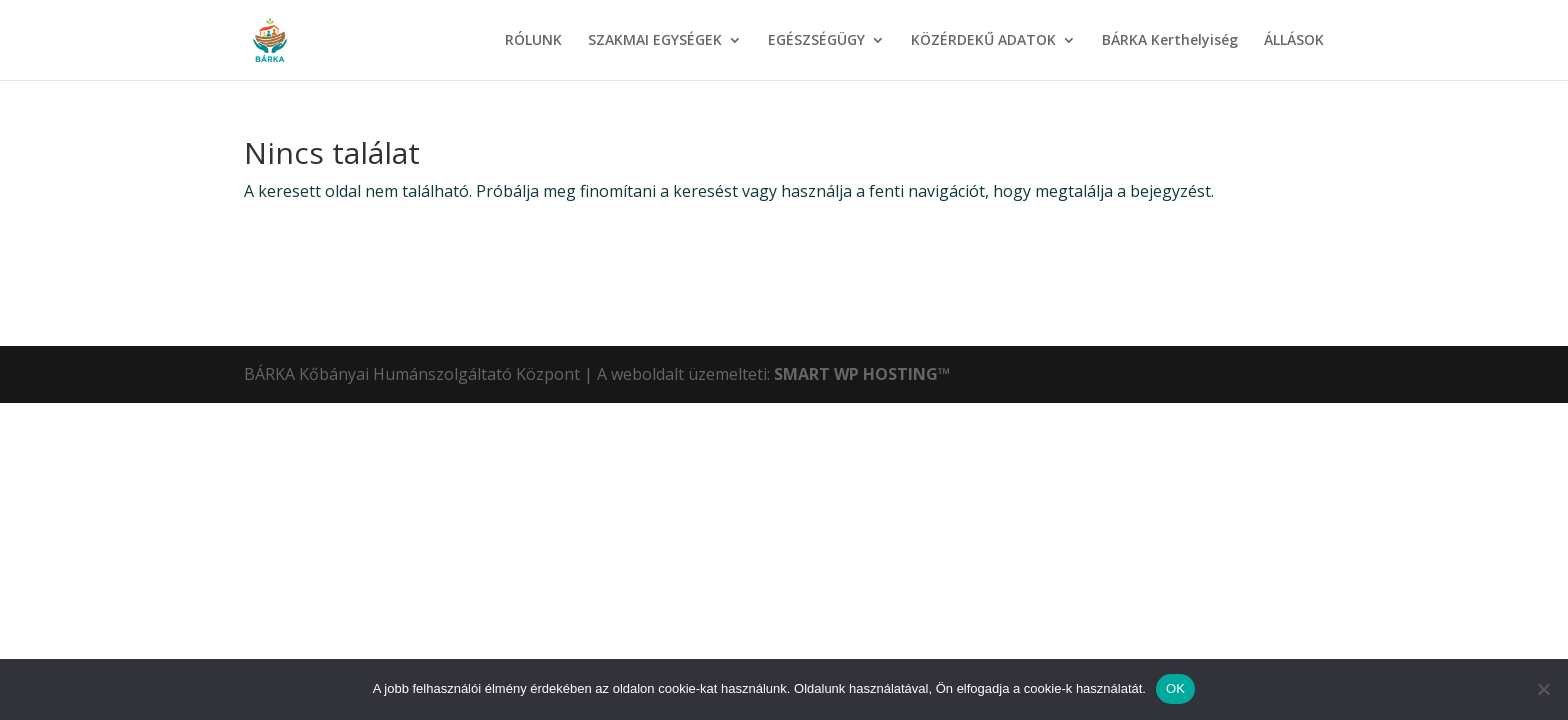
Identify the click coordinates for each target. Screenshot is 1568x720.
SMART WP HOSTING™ (862, 374)
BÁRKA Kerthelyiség (1170, 41)
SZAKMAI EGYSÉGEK (655, 41)
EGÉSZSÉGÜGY (816, 41)
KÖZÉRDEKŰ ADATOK (983, 41)
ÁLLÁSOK (1294, 41)
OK (1175, 688)
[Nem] (1543, 689)
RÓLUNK (533, 41)
